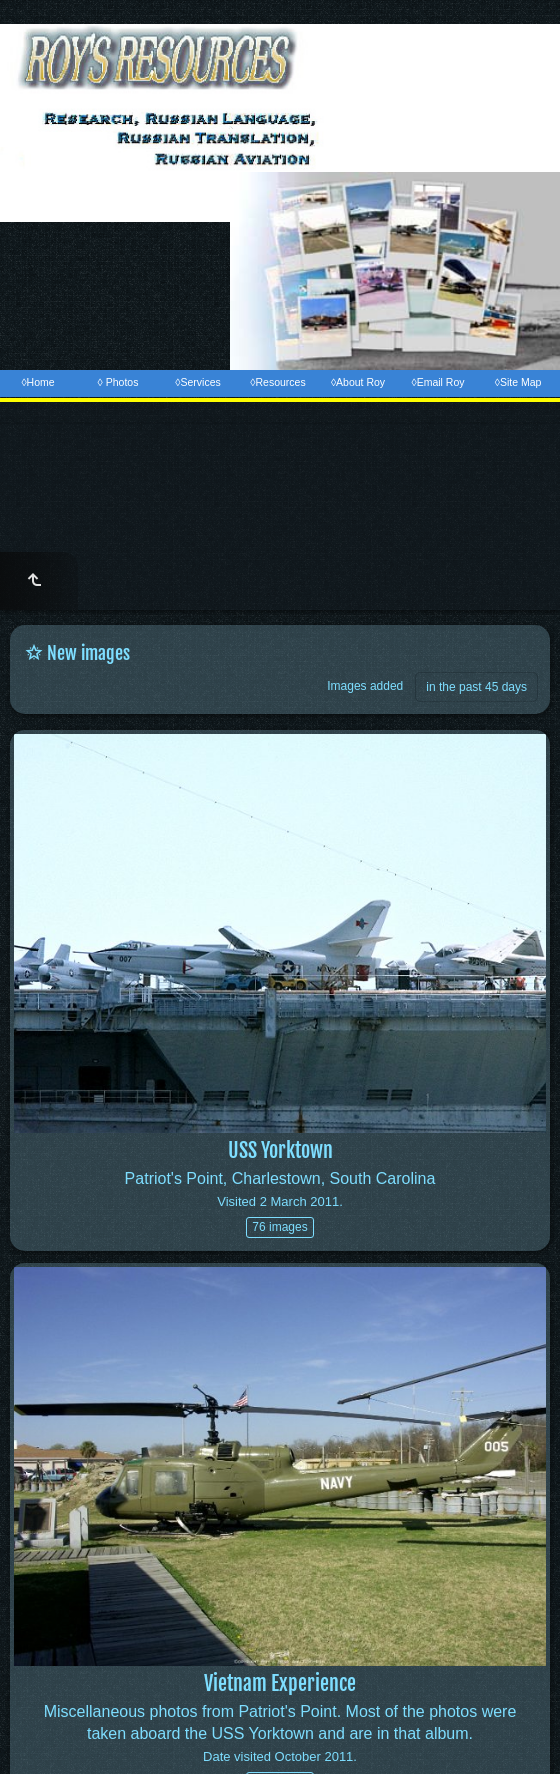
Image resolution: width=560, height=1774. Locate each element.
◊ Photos (118, 382)
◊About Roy (358, 382)
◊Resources (277, 382)
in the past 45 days (476, 687)
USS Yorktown (280, 1150)
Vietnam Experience (280, 1683)
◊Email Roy (437, 382)
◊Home (37, 382)
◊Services (197, 382)
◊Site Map (518, 382)
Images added (365, 686)
